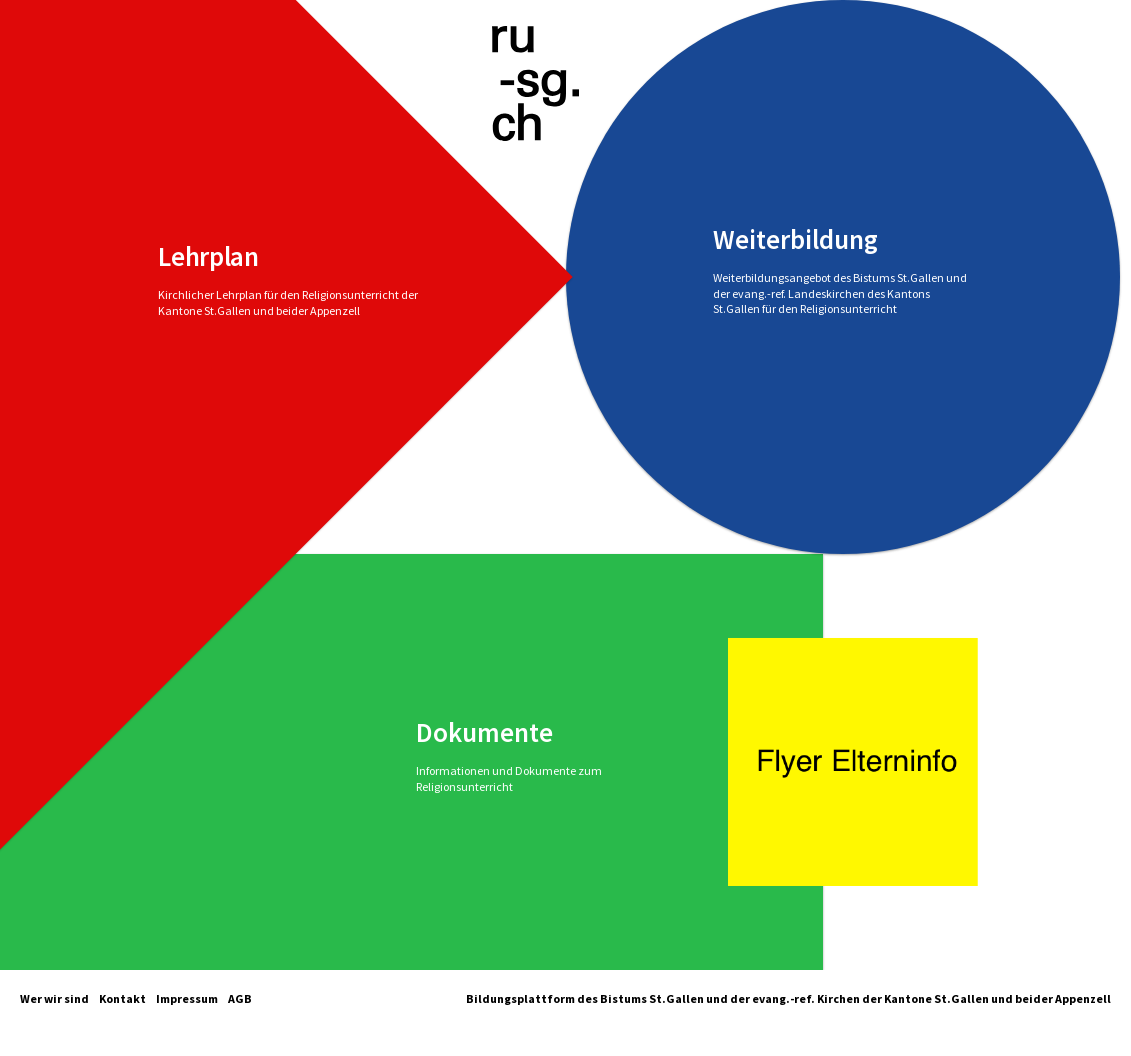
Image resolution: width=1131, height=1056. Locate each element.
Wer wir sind (54, 998)
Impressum (187, 998)
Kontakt (122, 998)
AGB (240, 998)
